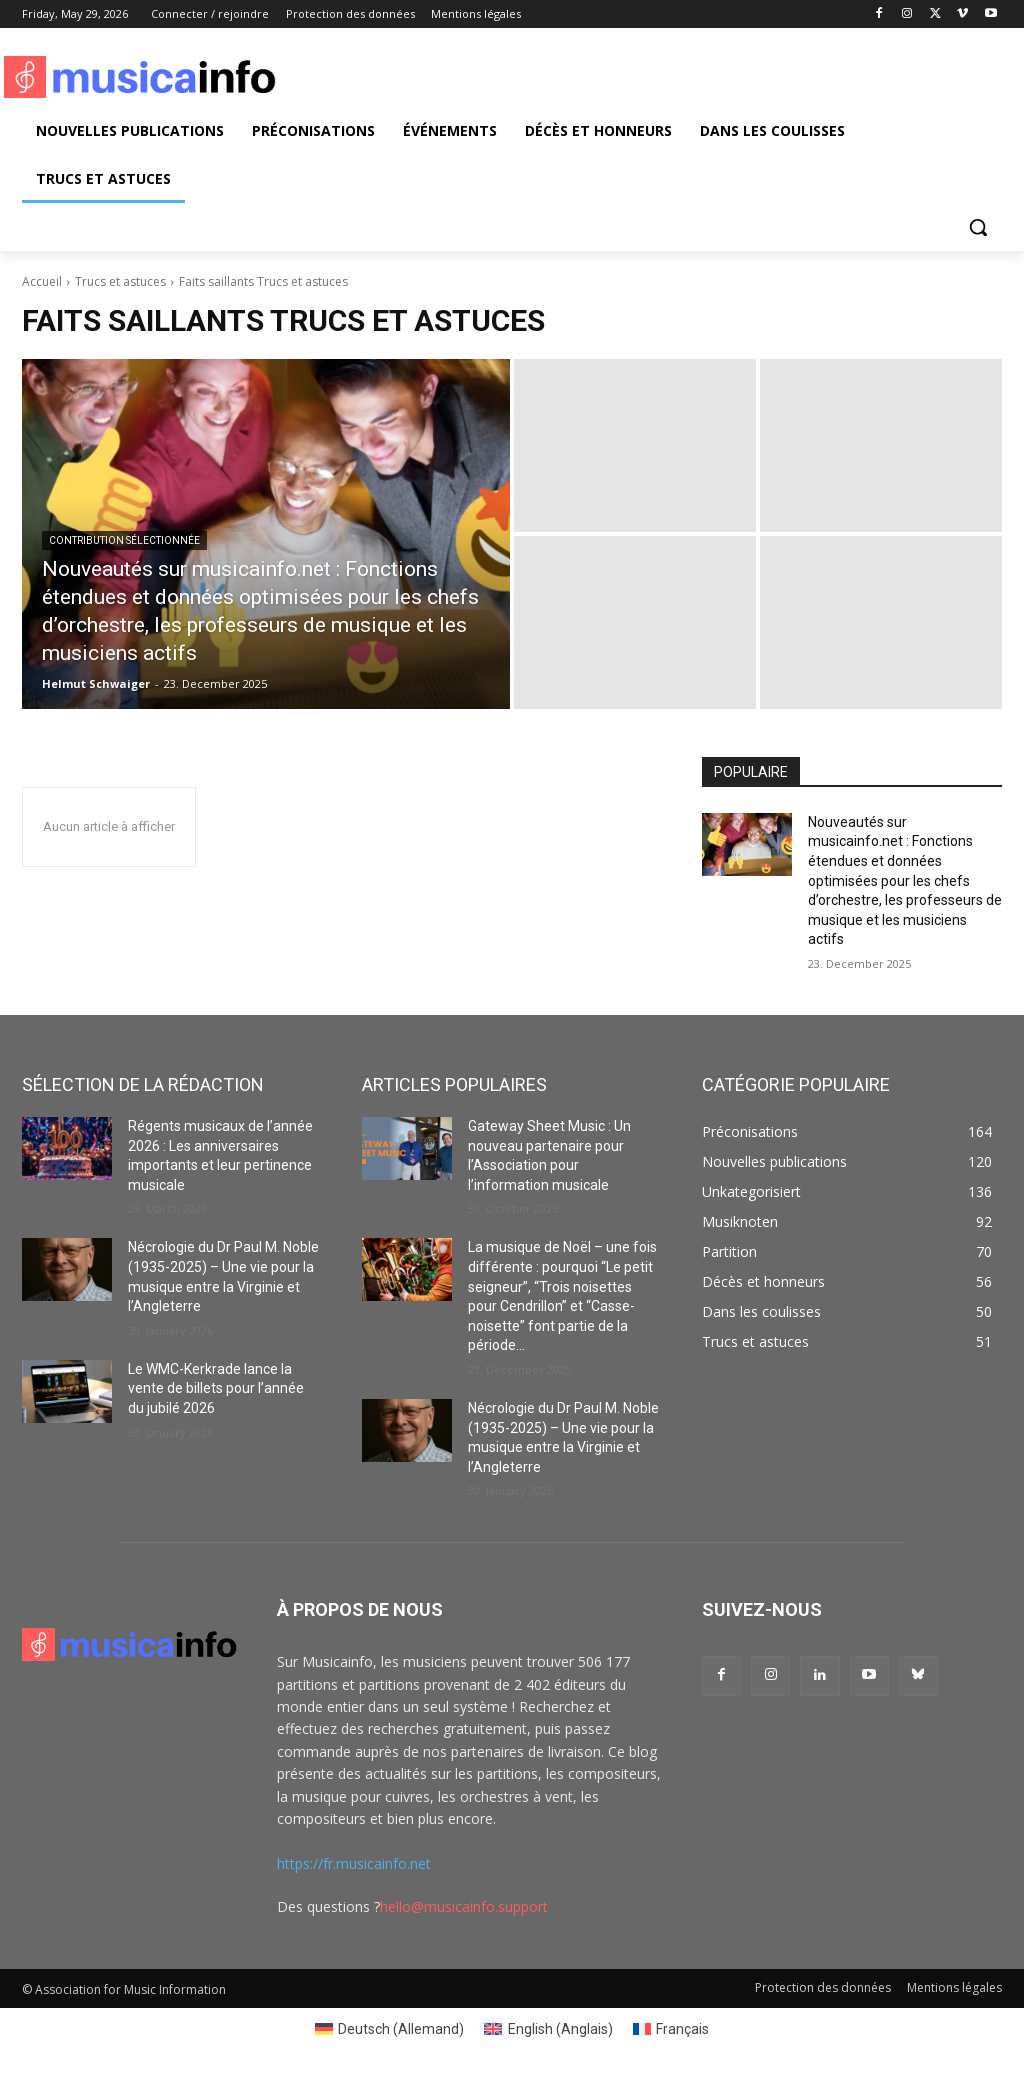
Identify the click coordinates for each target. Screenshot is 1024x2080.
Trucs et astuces (120, 281)
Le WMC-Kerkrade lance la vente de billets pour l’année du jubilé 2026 (216, 1388)
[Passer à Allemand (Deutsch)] (390, 2029)
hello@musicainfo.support (464, 1906)
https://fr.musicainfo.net (354, 1863)
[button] (978, 227)
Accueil (42, 281)
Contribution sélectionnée (124, 540)
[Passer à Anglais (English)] (548, 2029)
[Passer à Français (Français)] (671, 2029)
